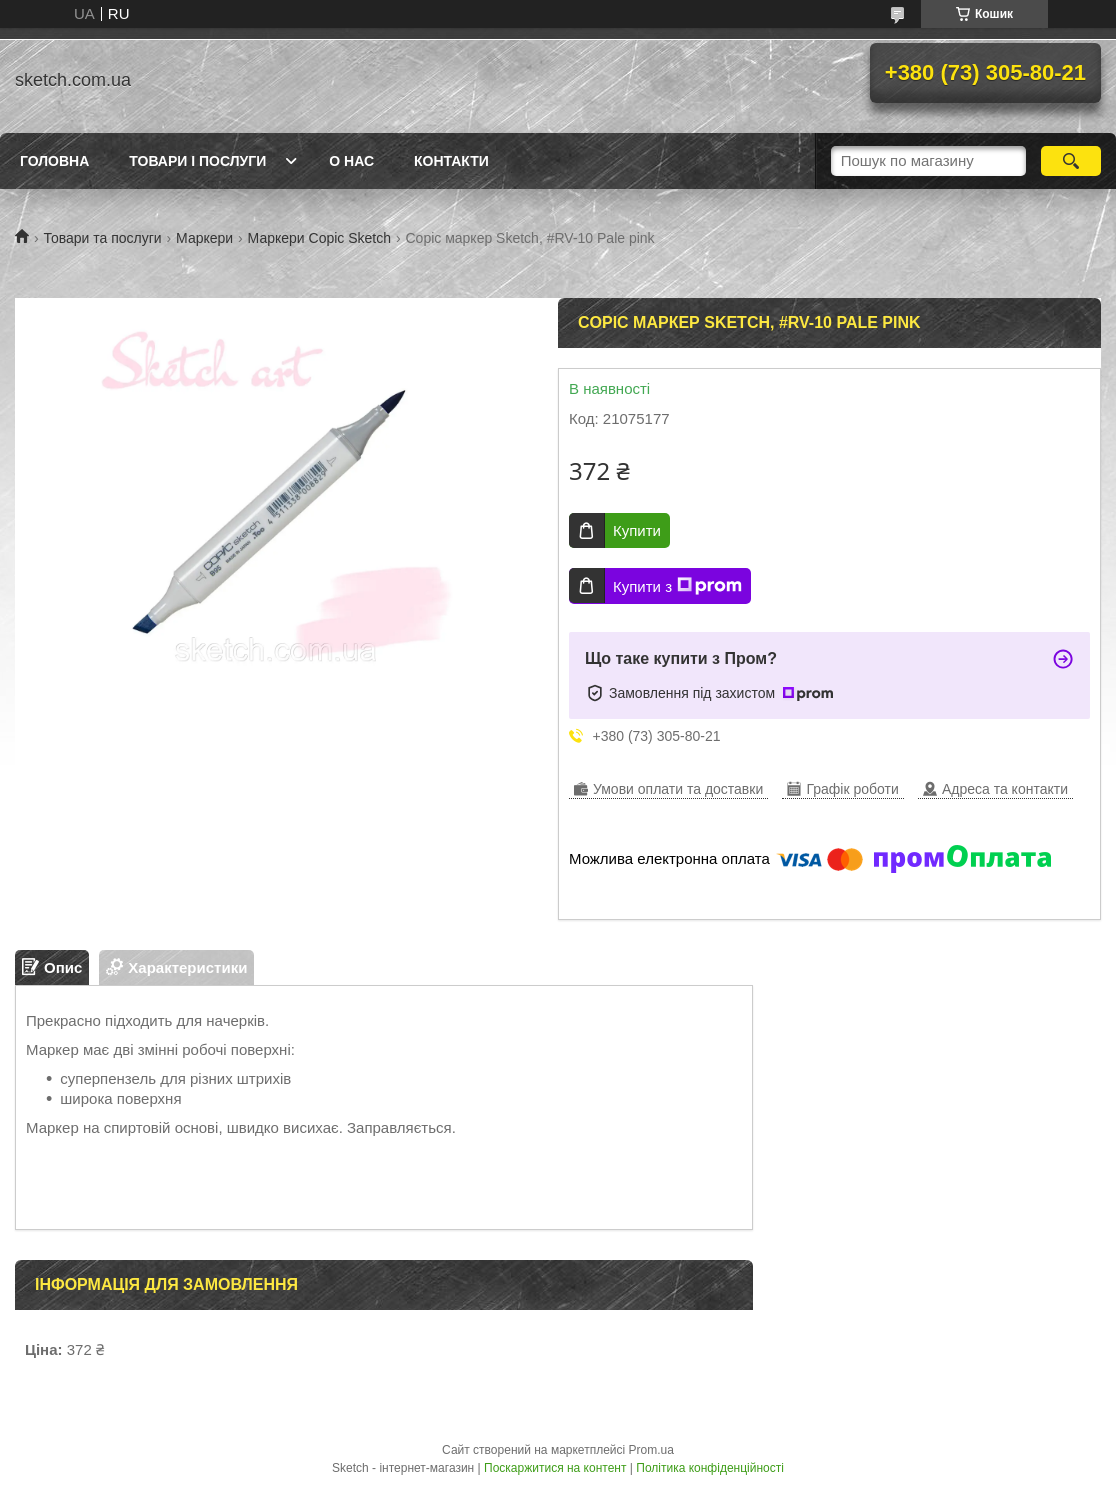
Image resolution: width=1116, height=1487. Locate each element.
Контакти (451, 161)
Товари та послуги (102, 238)
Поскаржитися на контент (555, 1468)
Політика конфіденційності (710, 1468)
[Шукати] (1071, 161)
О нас (351, 161)
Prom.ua (651, 1450)
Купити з (677, 586)
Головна (54, 161)
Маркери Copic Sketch (319, 238)
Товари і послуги (197, 161)
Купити (637, 530)
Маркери (204, 238)
